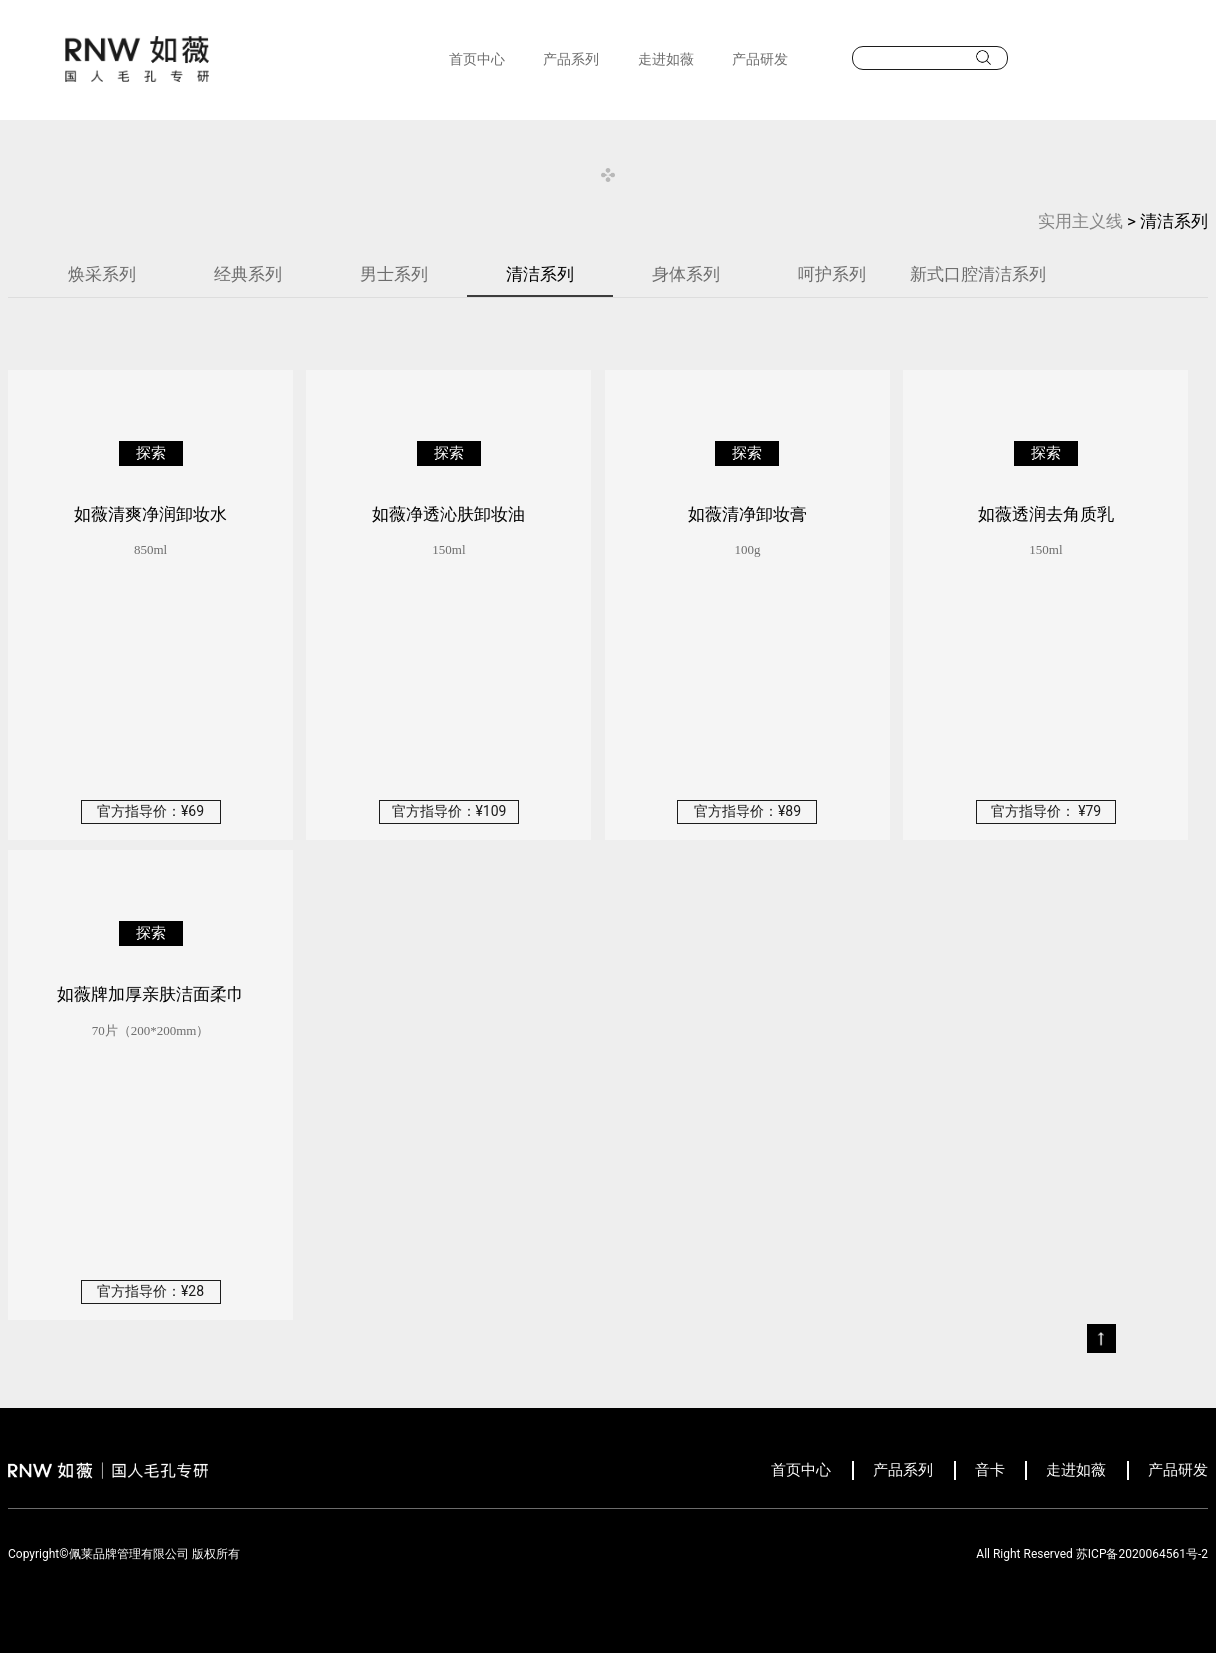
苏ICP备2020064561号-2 (1142, 1554)
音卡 (990, 1470)
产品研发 (760, 59)
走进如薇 (666, 59)
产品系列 (571, 59)
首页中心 (477, 59)
